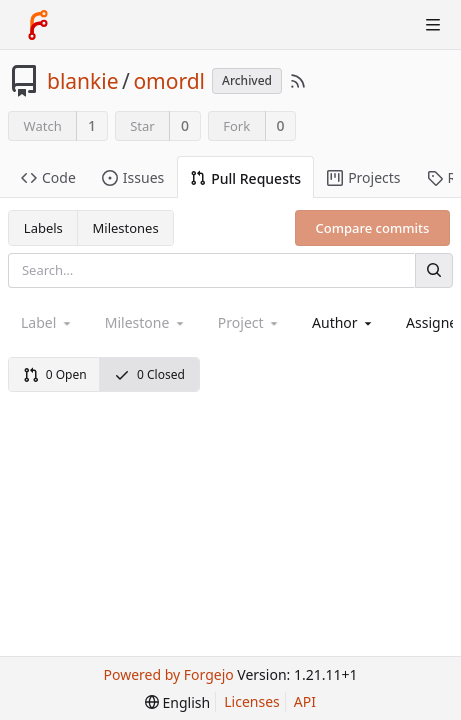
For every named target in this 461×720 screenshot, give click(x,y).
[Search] (434, 270)
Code (48, 177)
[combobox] (343, 322)
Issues (133, 177)
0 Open (55, 374)
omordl (169, 81)
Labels (43, 228)
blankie (83, 81)
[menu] (177, 702)
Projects (363, 177)
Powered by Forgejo (169, 674)
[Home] (38, 25)
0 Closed (149, 374)
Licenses (252, 701)
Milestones (126, 228)
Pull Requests (245, 178)
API (305, 701)
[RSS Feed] (298, 81)
